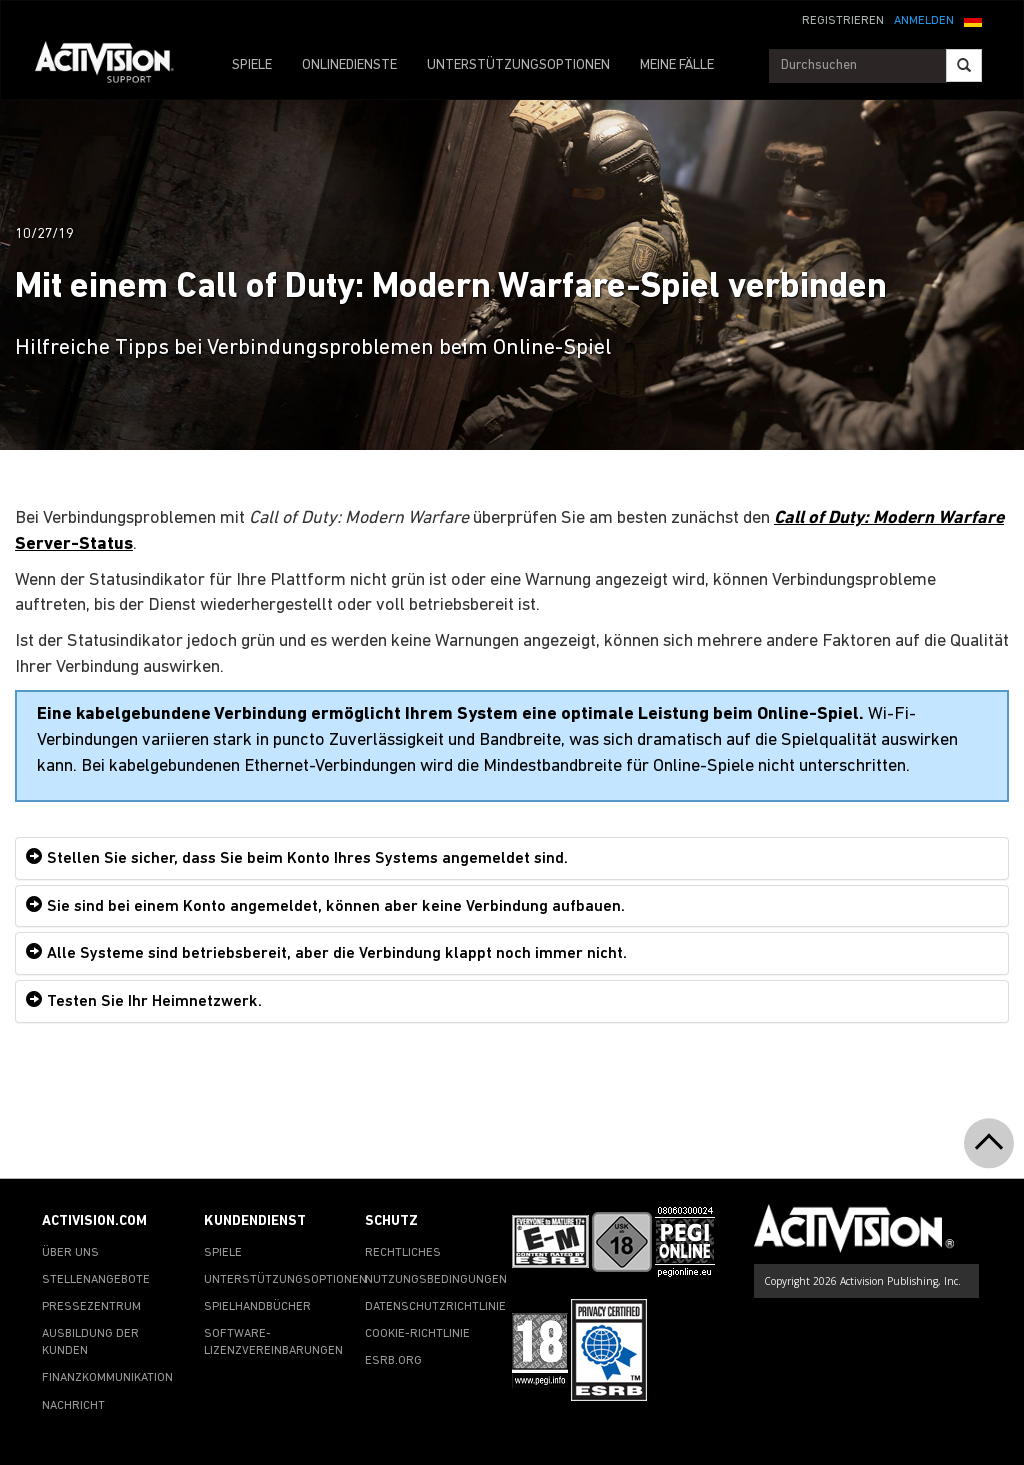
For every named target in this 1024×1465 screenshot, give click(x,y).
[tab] (512, 858)
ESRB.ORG (393, 1361)
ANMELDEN (924, 21)
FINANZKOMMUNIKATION (107, 1378)
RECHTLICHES (403, 1253)
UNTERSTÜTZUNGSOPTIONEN (518, 65)
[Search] (964, 65)
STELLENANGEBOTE (96, 1280)
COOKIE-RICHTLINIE (417, 1334)
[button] (973, 19)
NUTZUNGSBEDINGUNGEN (436, 1280)
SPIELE (252, 65)
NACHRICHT (73, 1406)
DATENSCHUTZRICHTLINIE (435, 1307)
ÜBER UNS (70, 1253)
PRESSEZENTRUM (91, 1307)
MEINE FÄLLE (677, 65)
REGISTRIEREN (843, 21)
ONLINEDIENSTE (349, 65)
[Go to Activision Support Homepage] (114, 66)
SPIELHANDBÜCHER (257, 1307)
